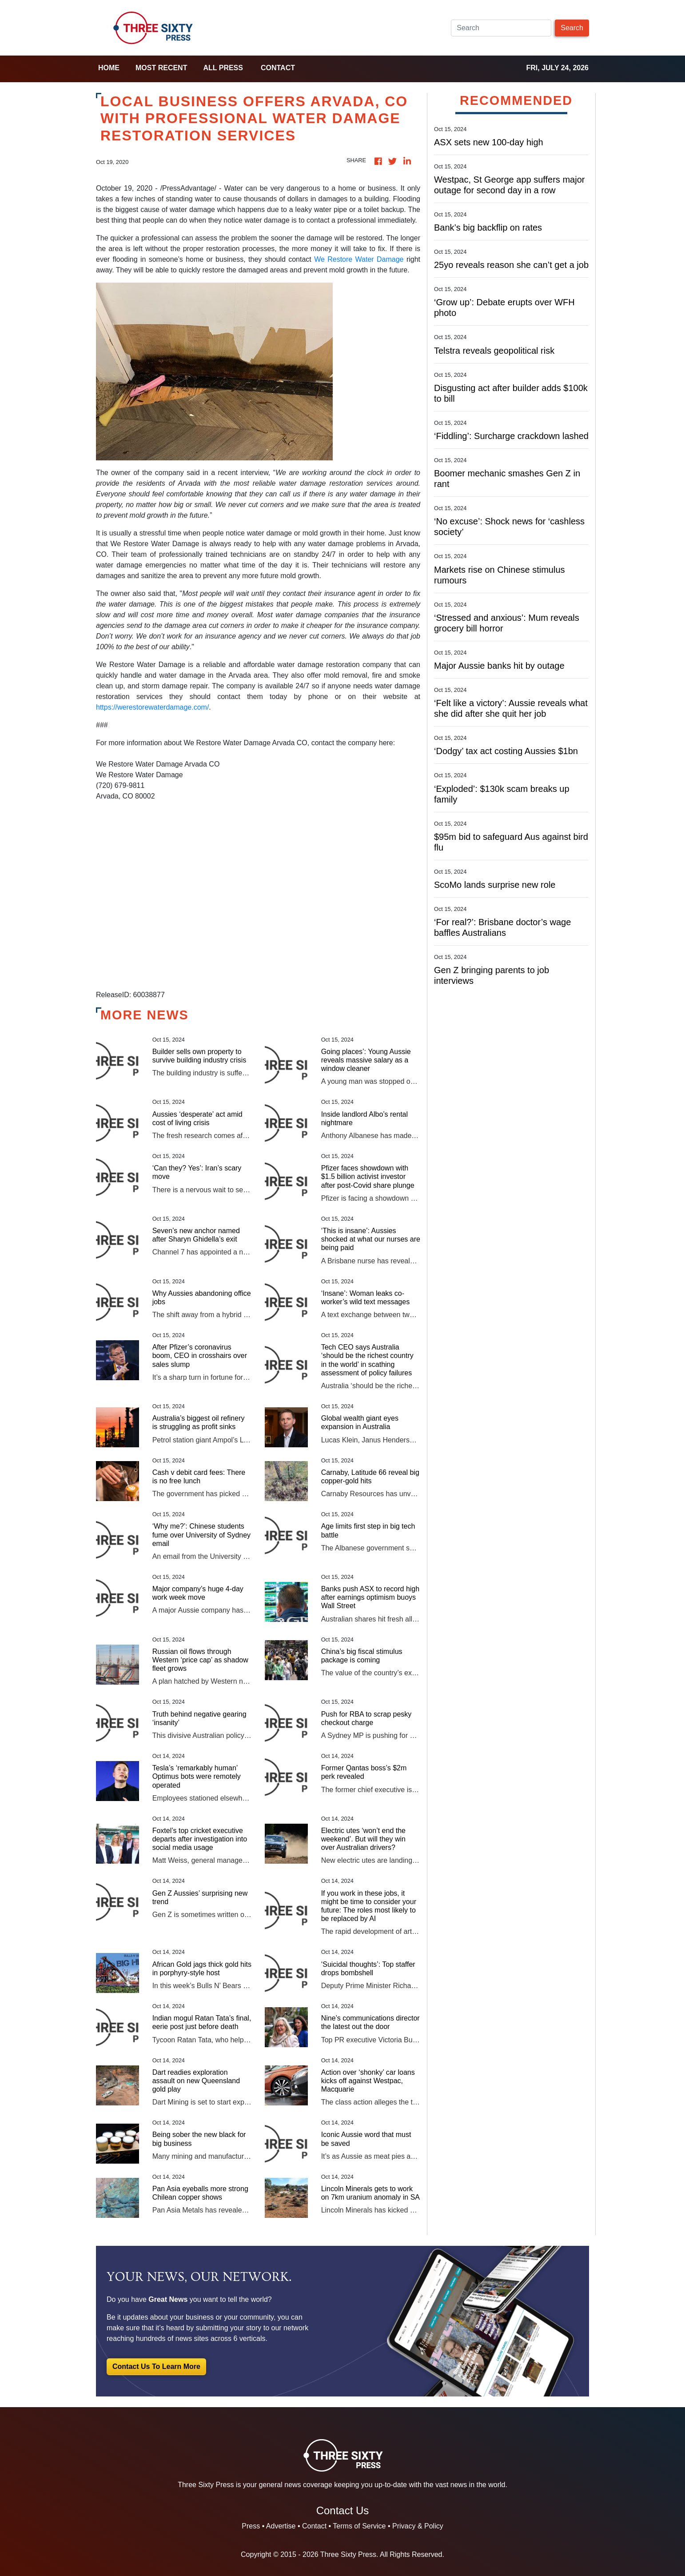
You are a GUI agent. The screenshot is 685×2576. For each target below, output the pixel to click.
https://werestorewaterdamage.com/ (152, 707)
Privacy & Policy (417, 2526)
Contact (278, 68)
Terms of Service (359, 2526)
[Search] (501, 28)
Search (572, 28)
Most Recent (161, 68)
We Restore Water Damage (358, 259)
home (108, 68)
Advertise (281, 2526)
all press (223, 68)
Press (251, 2526)
